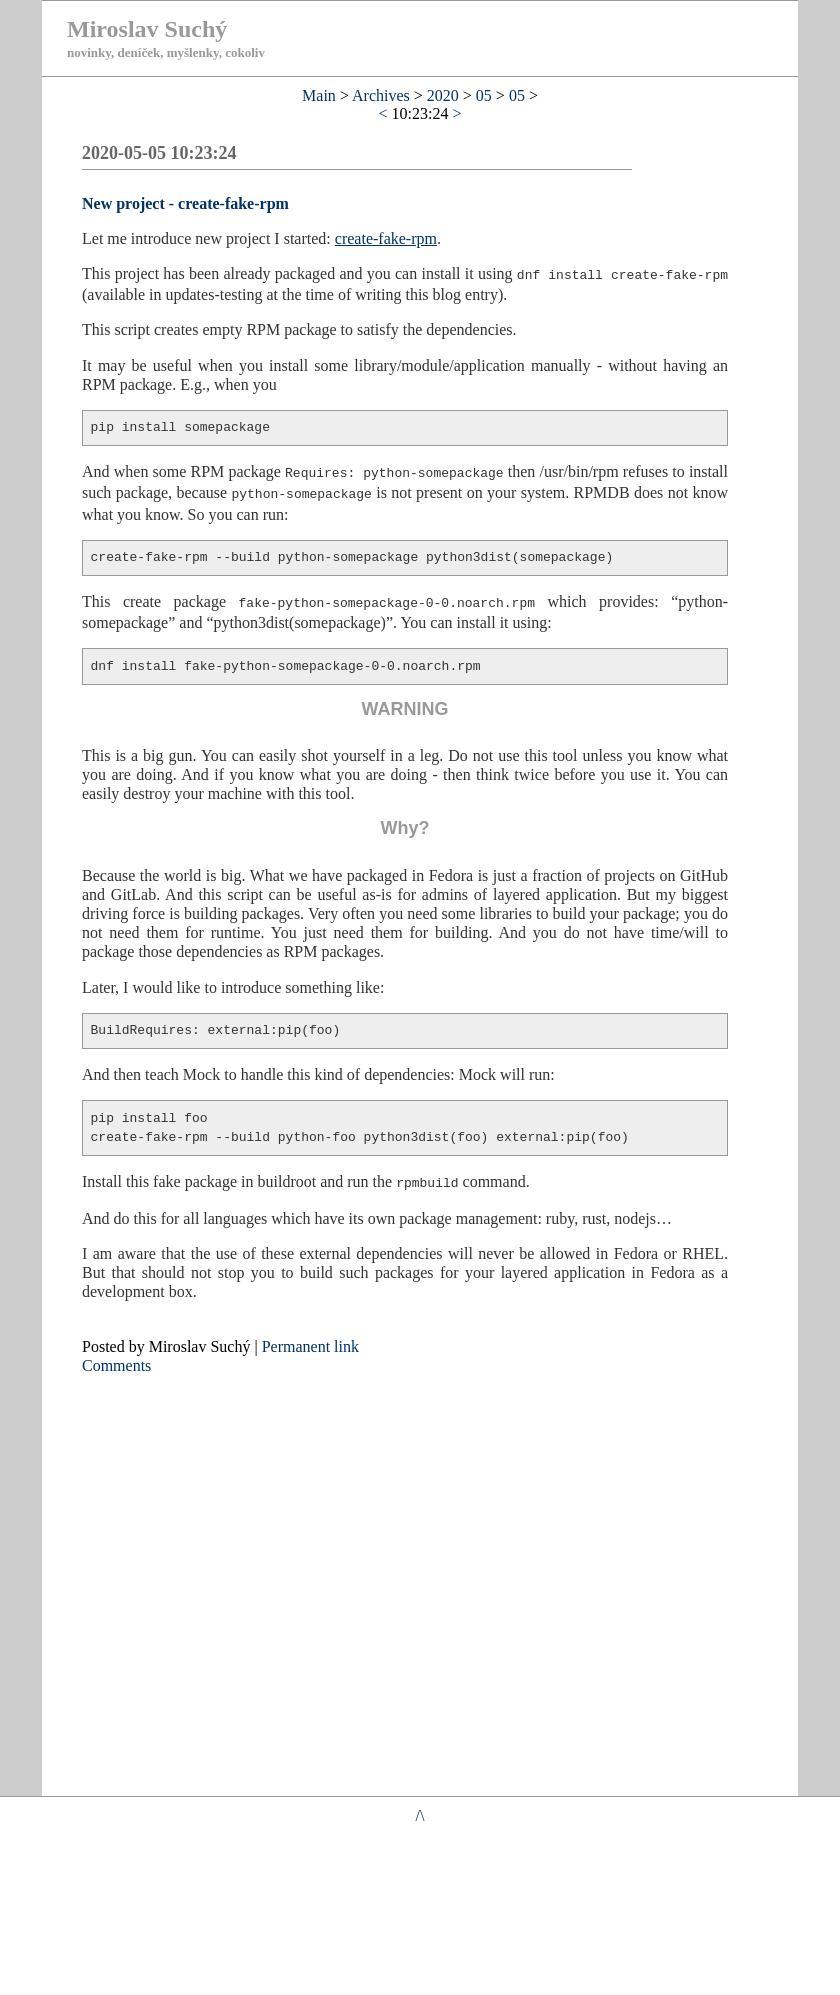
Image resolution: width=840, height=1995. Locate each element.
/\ (420, 1815)
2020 (443, 95)
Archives (381, 95)
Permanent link (310, 1341)
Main (319, 95)
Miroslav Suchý (147, 29)
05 (484, 95)
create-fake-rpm (386, 238)
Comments (116, 1360)
